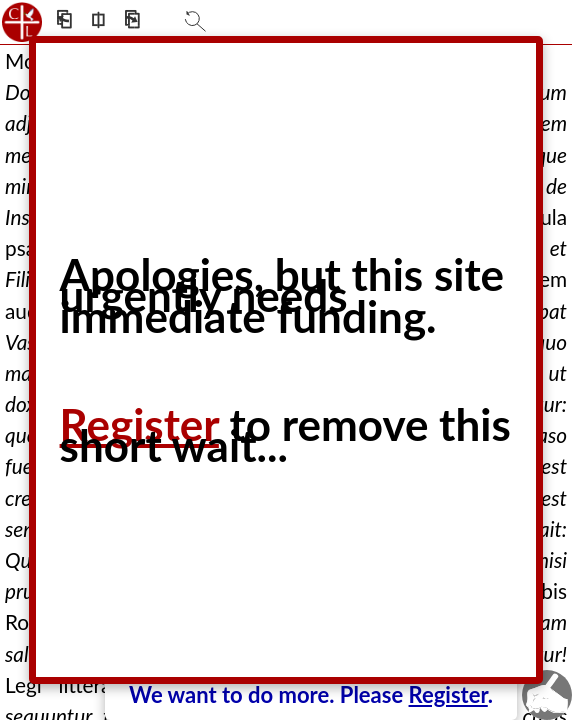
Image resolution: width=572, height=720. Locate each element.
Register (448, 694)
